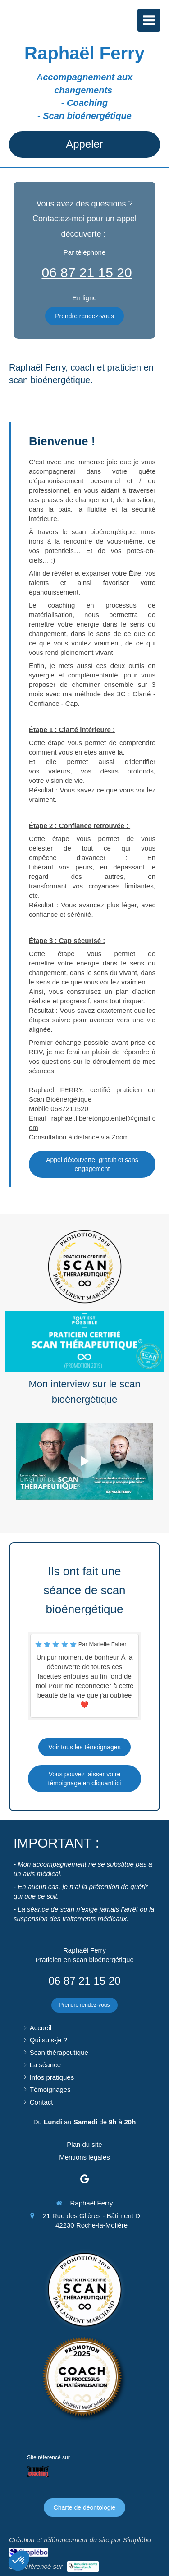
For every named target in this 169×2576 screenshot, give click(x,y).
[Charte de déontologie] (85, 2507)
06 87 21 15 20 (86, 272)
